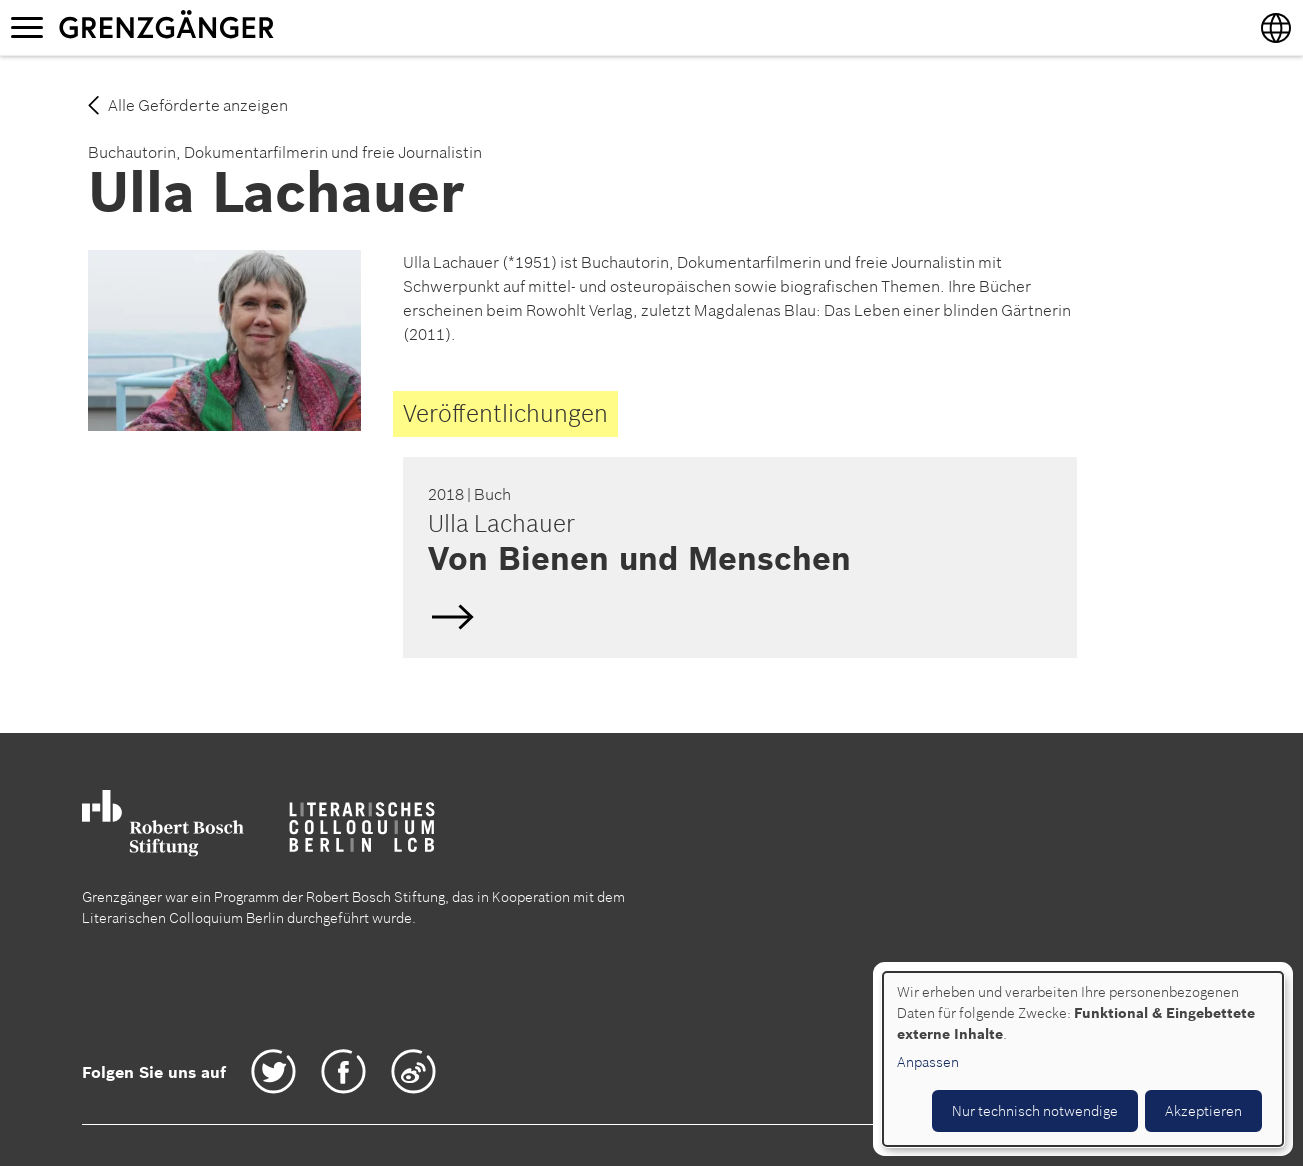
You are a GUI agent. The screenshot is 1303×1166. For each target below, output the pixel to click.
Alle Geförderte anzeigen (198, 105)
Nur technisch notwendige (1035, 1111)
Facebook (343, 1071)
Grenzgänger (229, 27)
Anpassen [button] (928, 1062)
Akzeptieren (1203, 1111)
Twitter (273, 1071)
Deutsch (737, 557)
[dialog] (1083, 1059)
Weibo (413, 1071)
